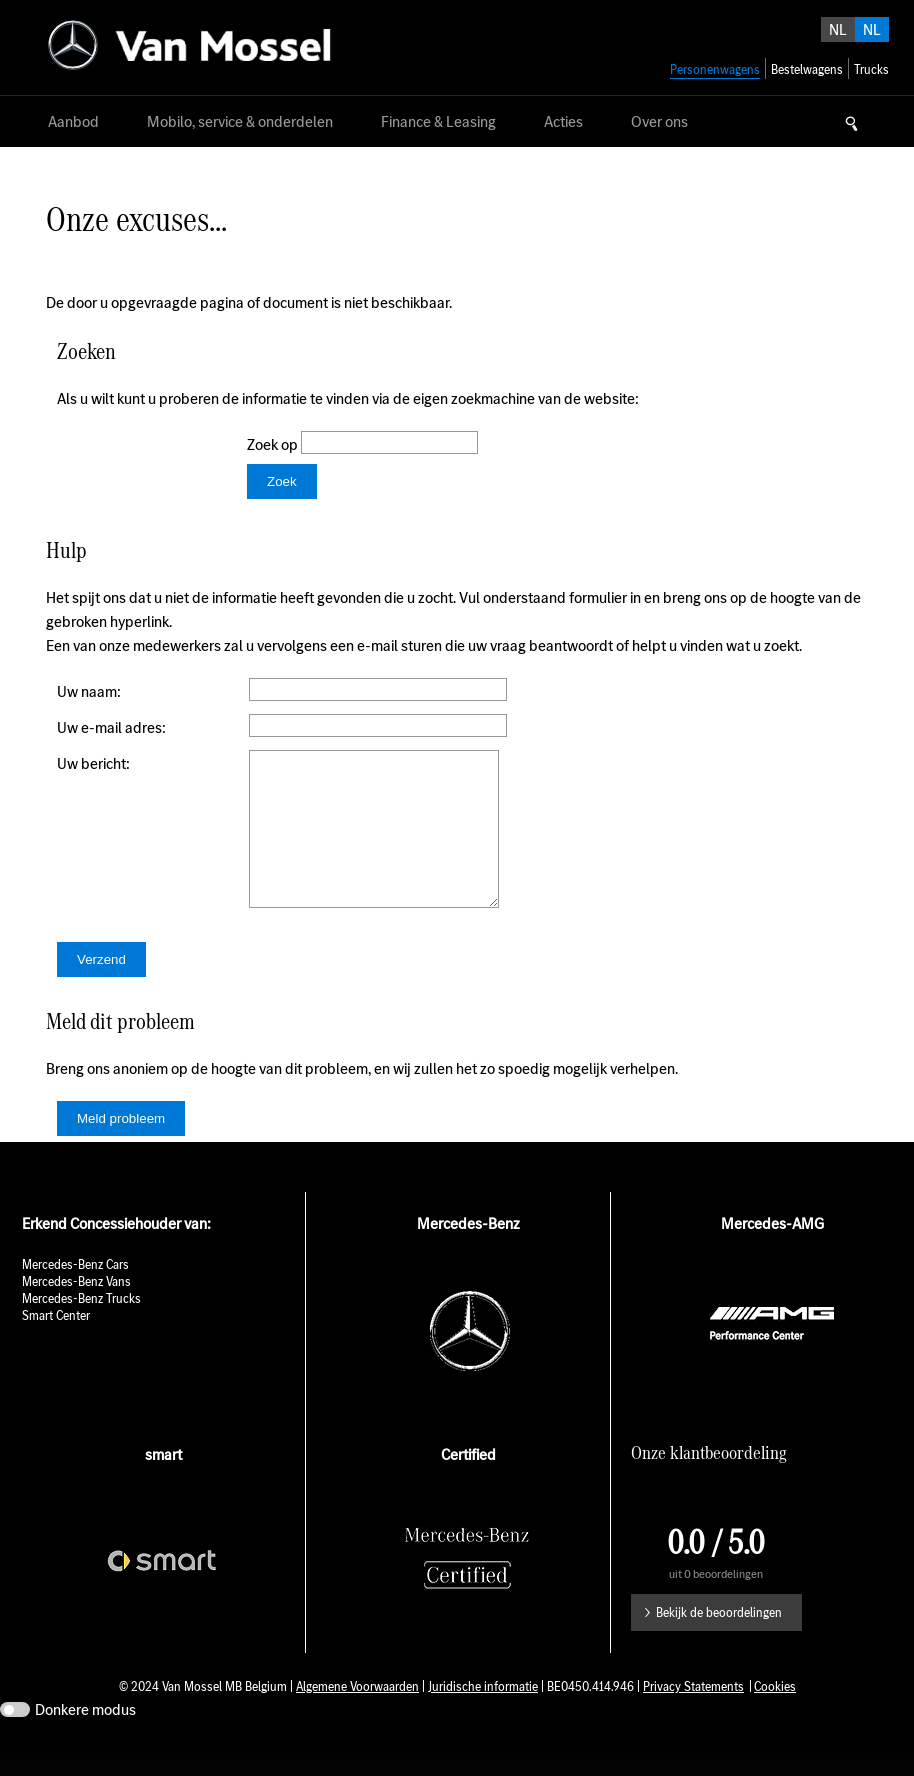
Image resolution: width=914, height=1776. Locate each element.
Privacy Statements (693, 1716)
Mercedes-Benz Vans (76, 1311)
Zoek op (274, 444)
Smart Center (56, 1345)
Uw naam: (89, 691)
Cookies (775, 1716)
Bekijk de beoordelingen (719, 1642)
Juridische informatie (483, 1716)
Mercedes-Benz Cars (75, 1294)
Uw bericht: (93, 763)
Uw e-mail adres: (111, 727)
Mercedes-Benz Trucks (81, 1328)
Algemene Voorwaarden (357, 1716)
